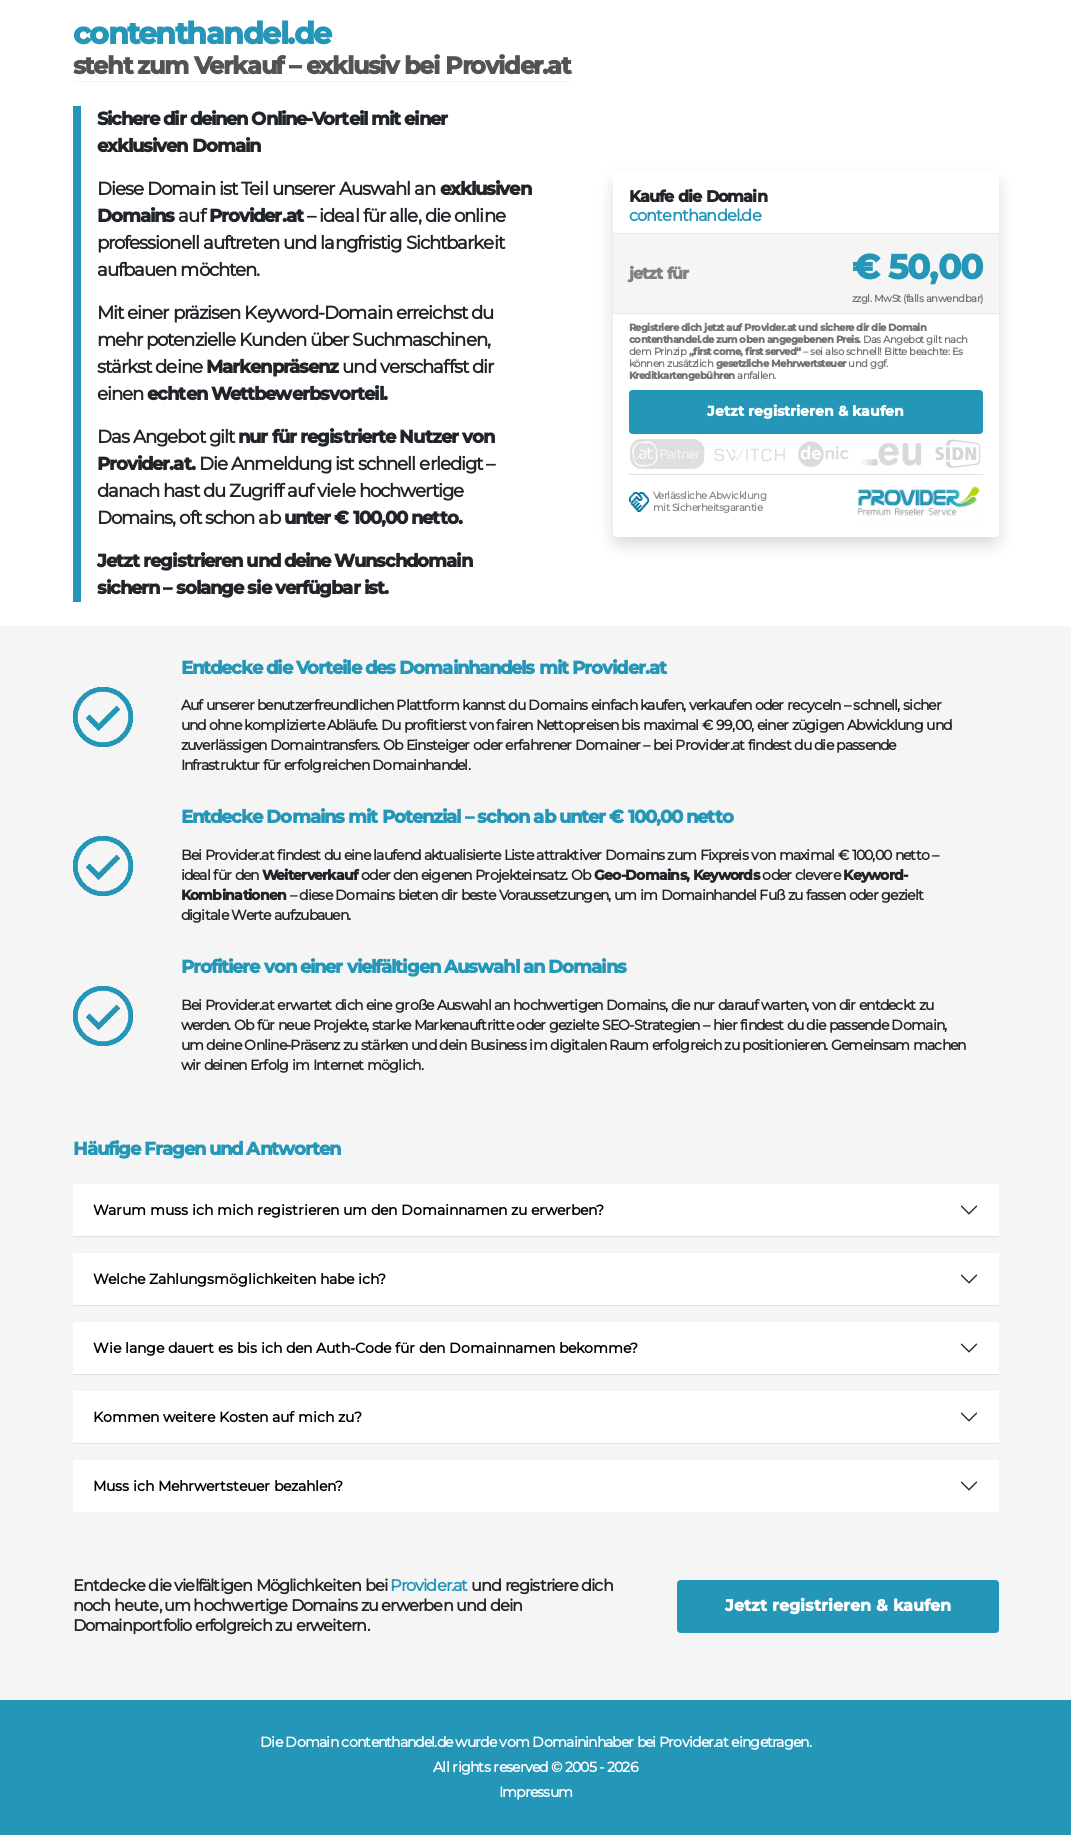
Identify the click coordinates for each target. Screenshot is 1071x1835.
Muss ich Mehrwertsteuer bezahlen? (218, 1486)
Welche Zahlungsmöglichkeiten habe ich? (239, 1279)
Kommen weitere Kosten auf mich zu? (227, 1417)
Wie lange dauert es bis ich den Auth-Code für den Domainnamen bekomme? (365, 1348)
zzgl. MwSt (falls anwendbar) (917, 298)
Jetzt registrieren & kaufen (805, 411)
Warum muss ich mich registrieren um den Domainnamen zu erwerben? (348, 1210)
